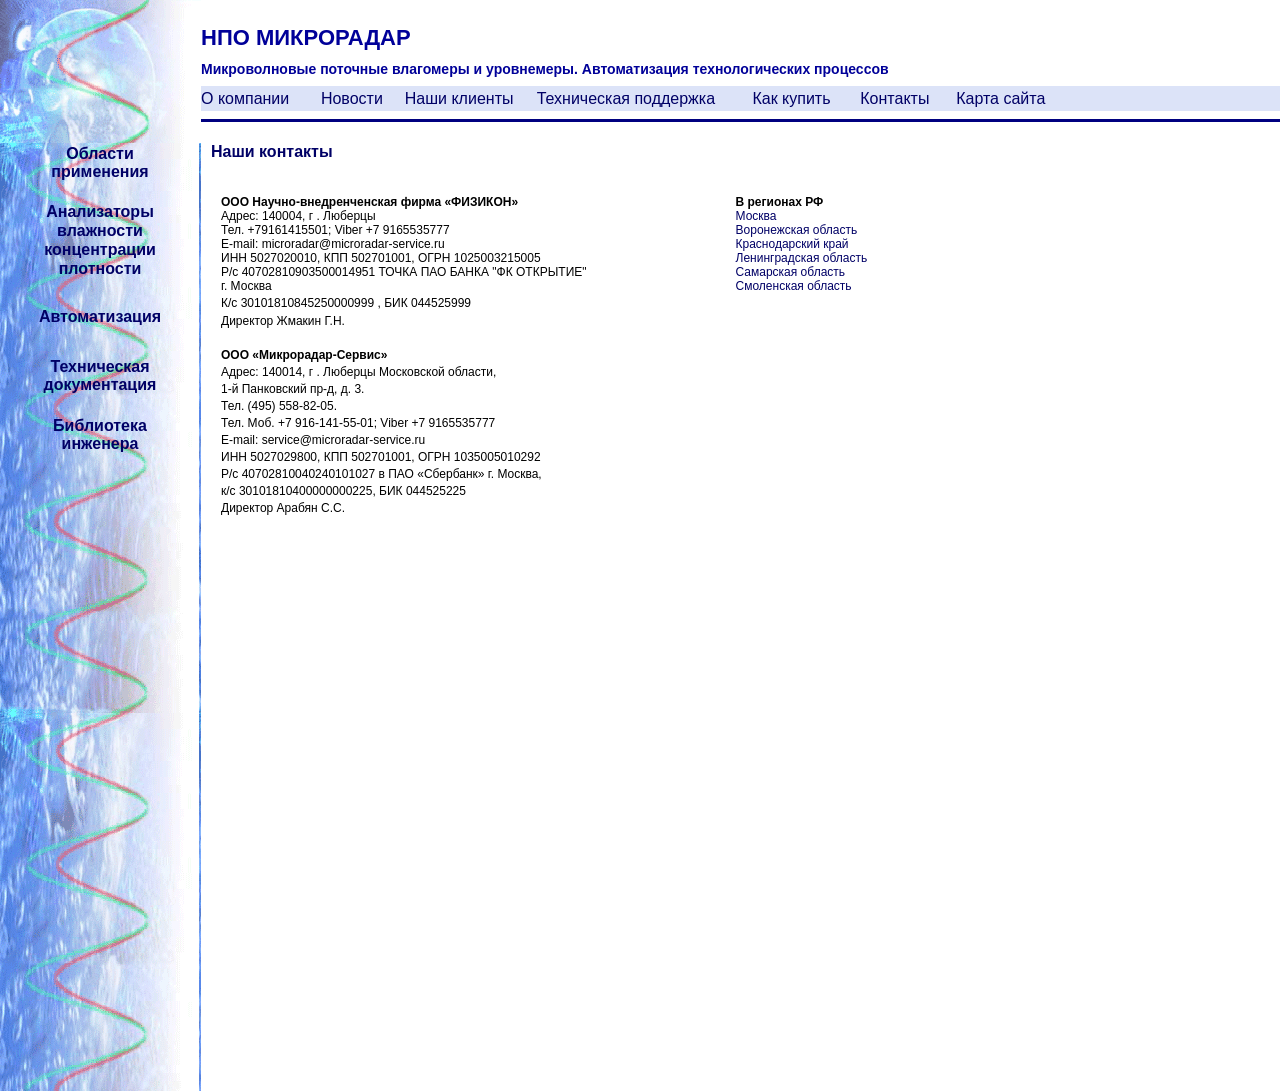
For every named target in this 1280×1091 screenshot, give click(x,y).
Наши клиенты (459, 98)
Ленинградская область (802, 258)
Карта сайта (1000, 98)
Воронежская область (797, 230)
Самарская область (791, 272)
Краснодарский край (792, 244)
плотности (100, 268)
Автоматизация (100, 316)
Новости (352, 98)
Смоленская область (794, 286)
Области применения (99, 162)
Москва (756, 216)
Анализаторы (100, 211)
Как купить (791, 98)
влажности (100, 230)
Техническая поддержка (626, 98)
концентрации (100, 249)
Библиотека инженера (100, 434)
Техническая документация (100, 375)
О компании (245, 98)
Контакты (894, 98)
